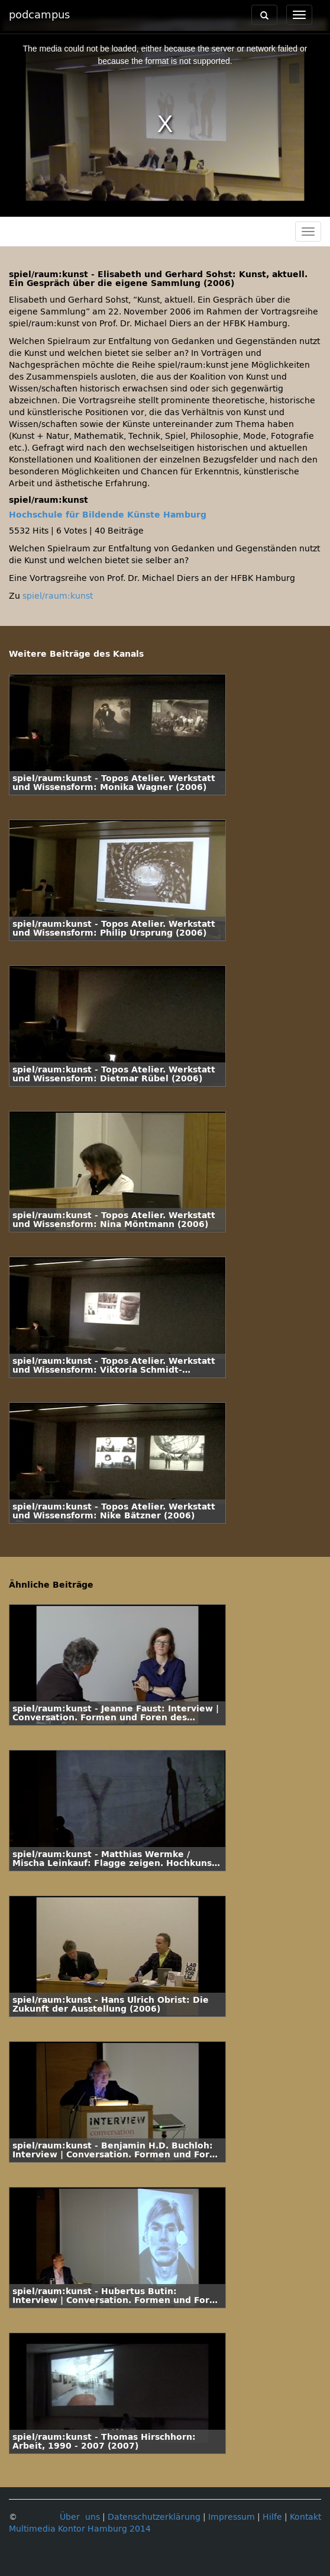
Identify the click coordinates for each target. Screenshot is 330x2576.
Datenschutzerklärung (154, 2517)
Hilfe (272, 2517)
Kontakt (305, 2517)
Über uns (80, 2517)
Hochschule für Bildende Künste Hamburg (107, 515)
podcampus (39, 14)
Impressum (231, 2517)
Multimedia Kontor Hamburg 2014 (80, 2529)
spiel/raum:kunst (57, 596)
